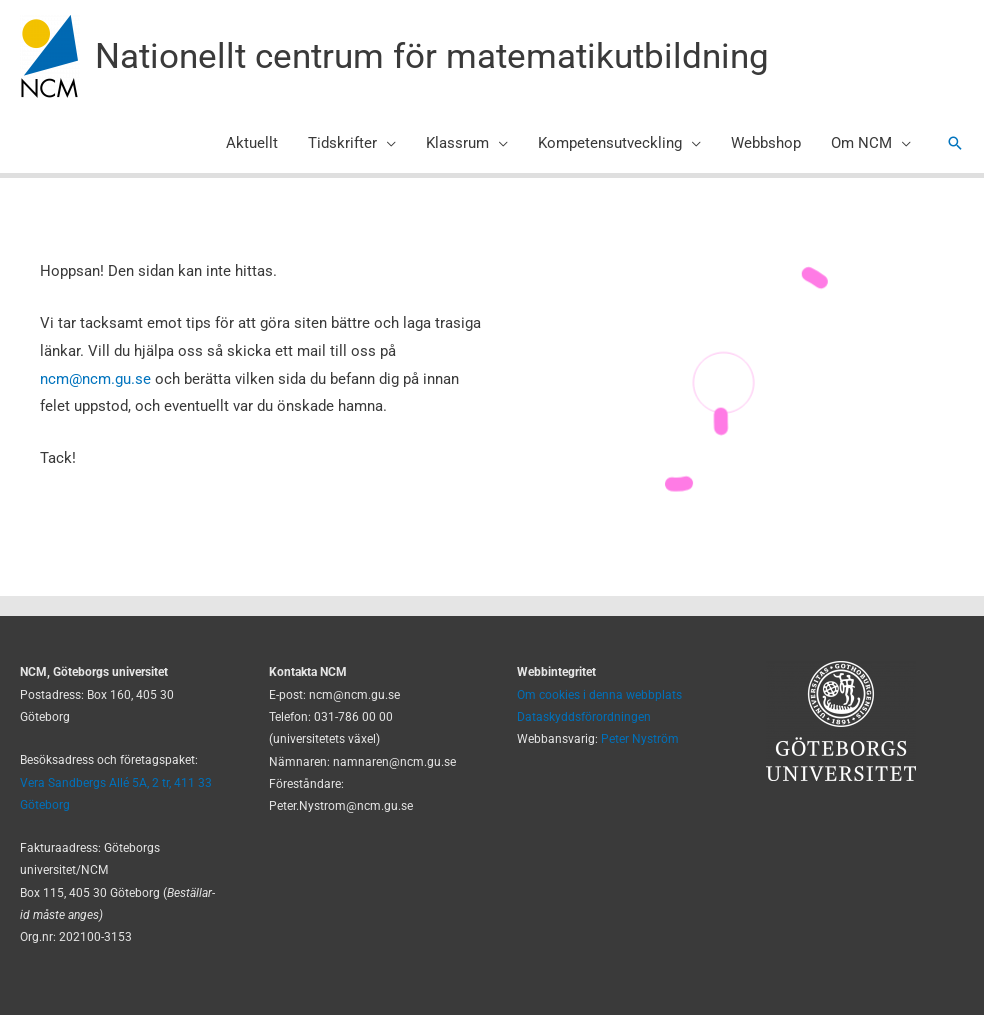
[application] (386, 143)
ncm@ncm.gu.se (95, 379)
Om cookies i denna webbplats (599, 695)
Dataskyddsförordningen (584, 717)
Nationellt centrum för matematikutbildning (432, 56)
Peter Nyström (640, 739)
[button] (955, 143)
